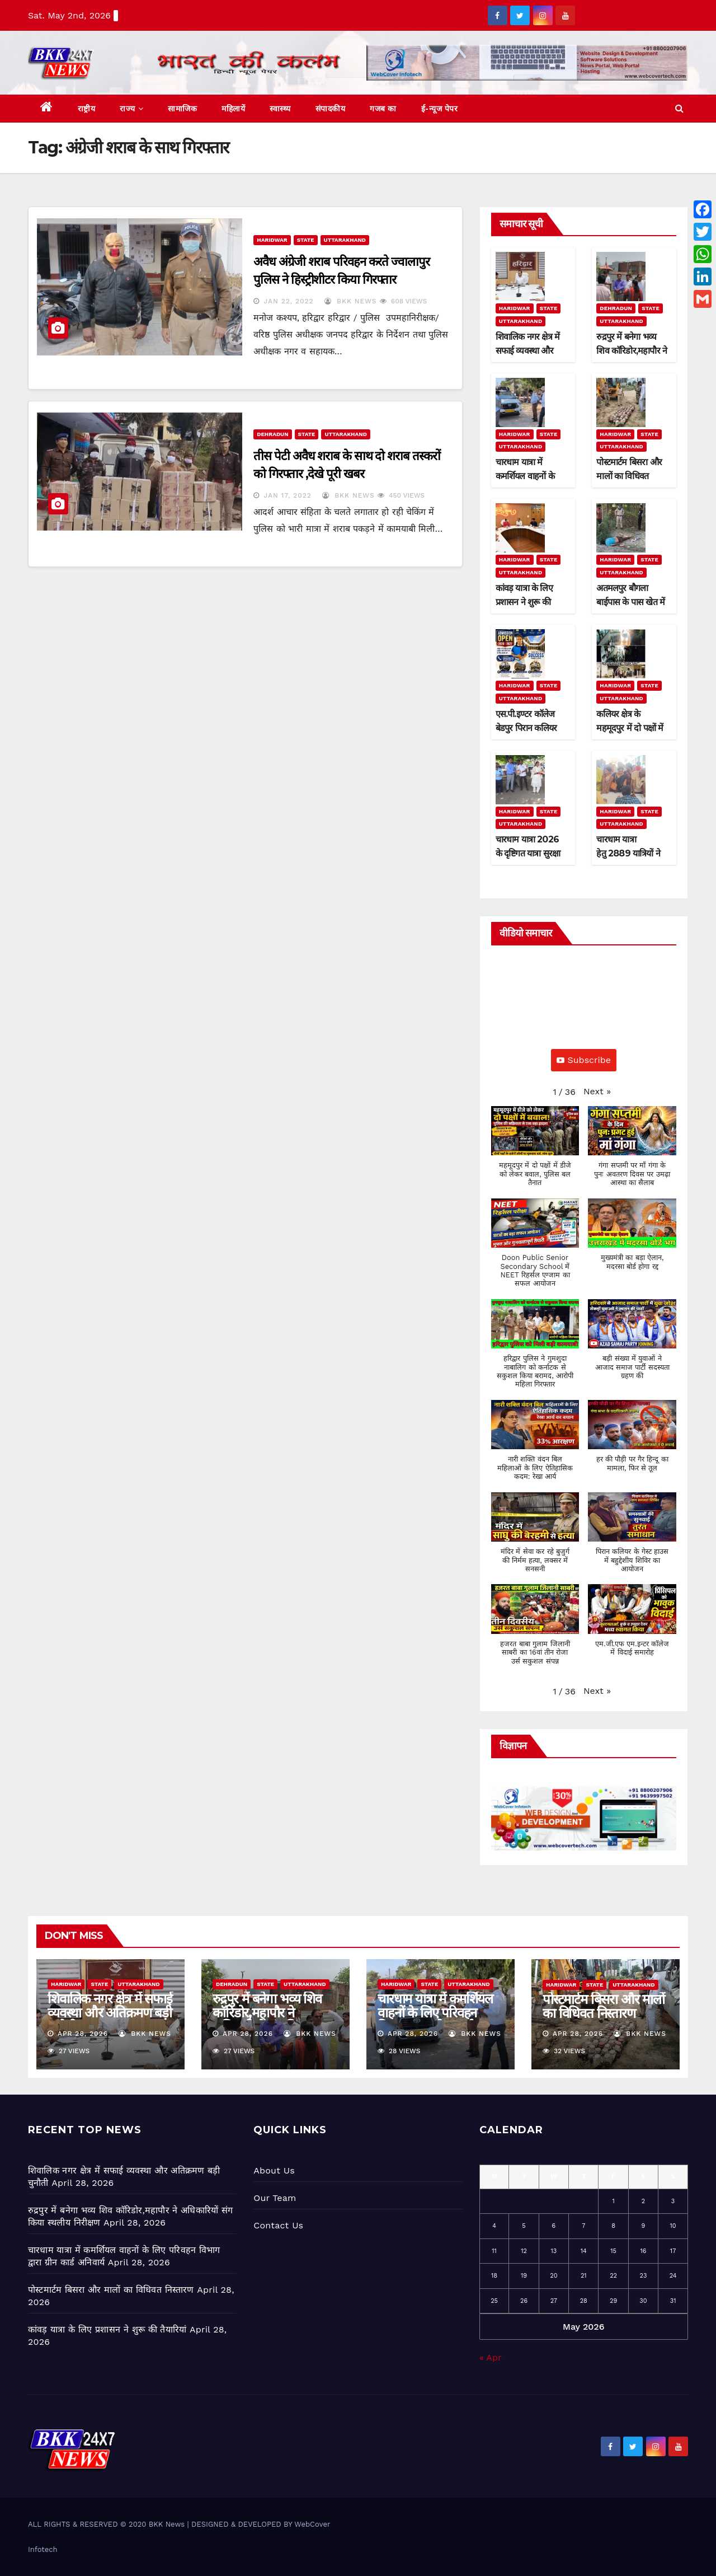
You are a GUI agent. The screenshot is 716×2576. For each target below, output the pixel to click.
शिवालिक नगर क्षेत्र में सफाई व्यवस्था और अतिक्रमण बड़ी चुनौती (528, 350)
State (305, 240)
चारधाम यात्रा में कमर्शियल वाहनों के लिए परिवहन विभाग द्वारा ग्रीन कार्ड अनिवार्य (435, 2019)
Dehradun (272, 434)
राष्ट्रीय (87, 109)
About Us (273, 2170)
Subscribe (584, 1060)
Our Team (274, 2198)
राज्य (131, 109)
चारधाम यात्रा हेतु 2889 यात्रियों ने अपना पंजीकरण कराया (631, 853)
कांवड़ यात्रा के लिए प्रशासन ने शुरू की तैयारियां (524, 602)
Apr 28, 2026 (83, 2034)
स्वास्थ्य (280, 109)
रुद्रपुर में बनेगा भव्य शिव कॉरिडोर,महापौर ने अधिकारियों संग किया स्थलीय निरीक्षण (267, 2019)
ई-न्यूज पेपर (439, 109)
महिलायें (233, 109)
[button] (679, 108)
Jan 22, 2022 (288, 301)
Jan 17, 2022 (287, 495)
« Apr (490, 2357)
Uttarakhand (345, 240)
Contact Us (278, 2225)
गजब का (383, 109)
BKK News (350, 301)
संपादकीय (330, 109)
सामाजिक (182, 109)
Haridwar (272, 240)
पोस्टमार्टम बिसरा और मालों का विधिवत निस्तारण (629, 476)
